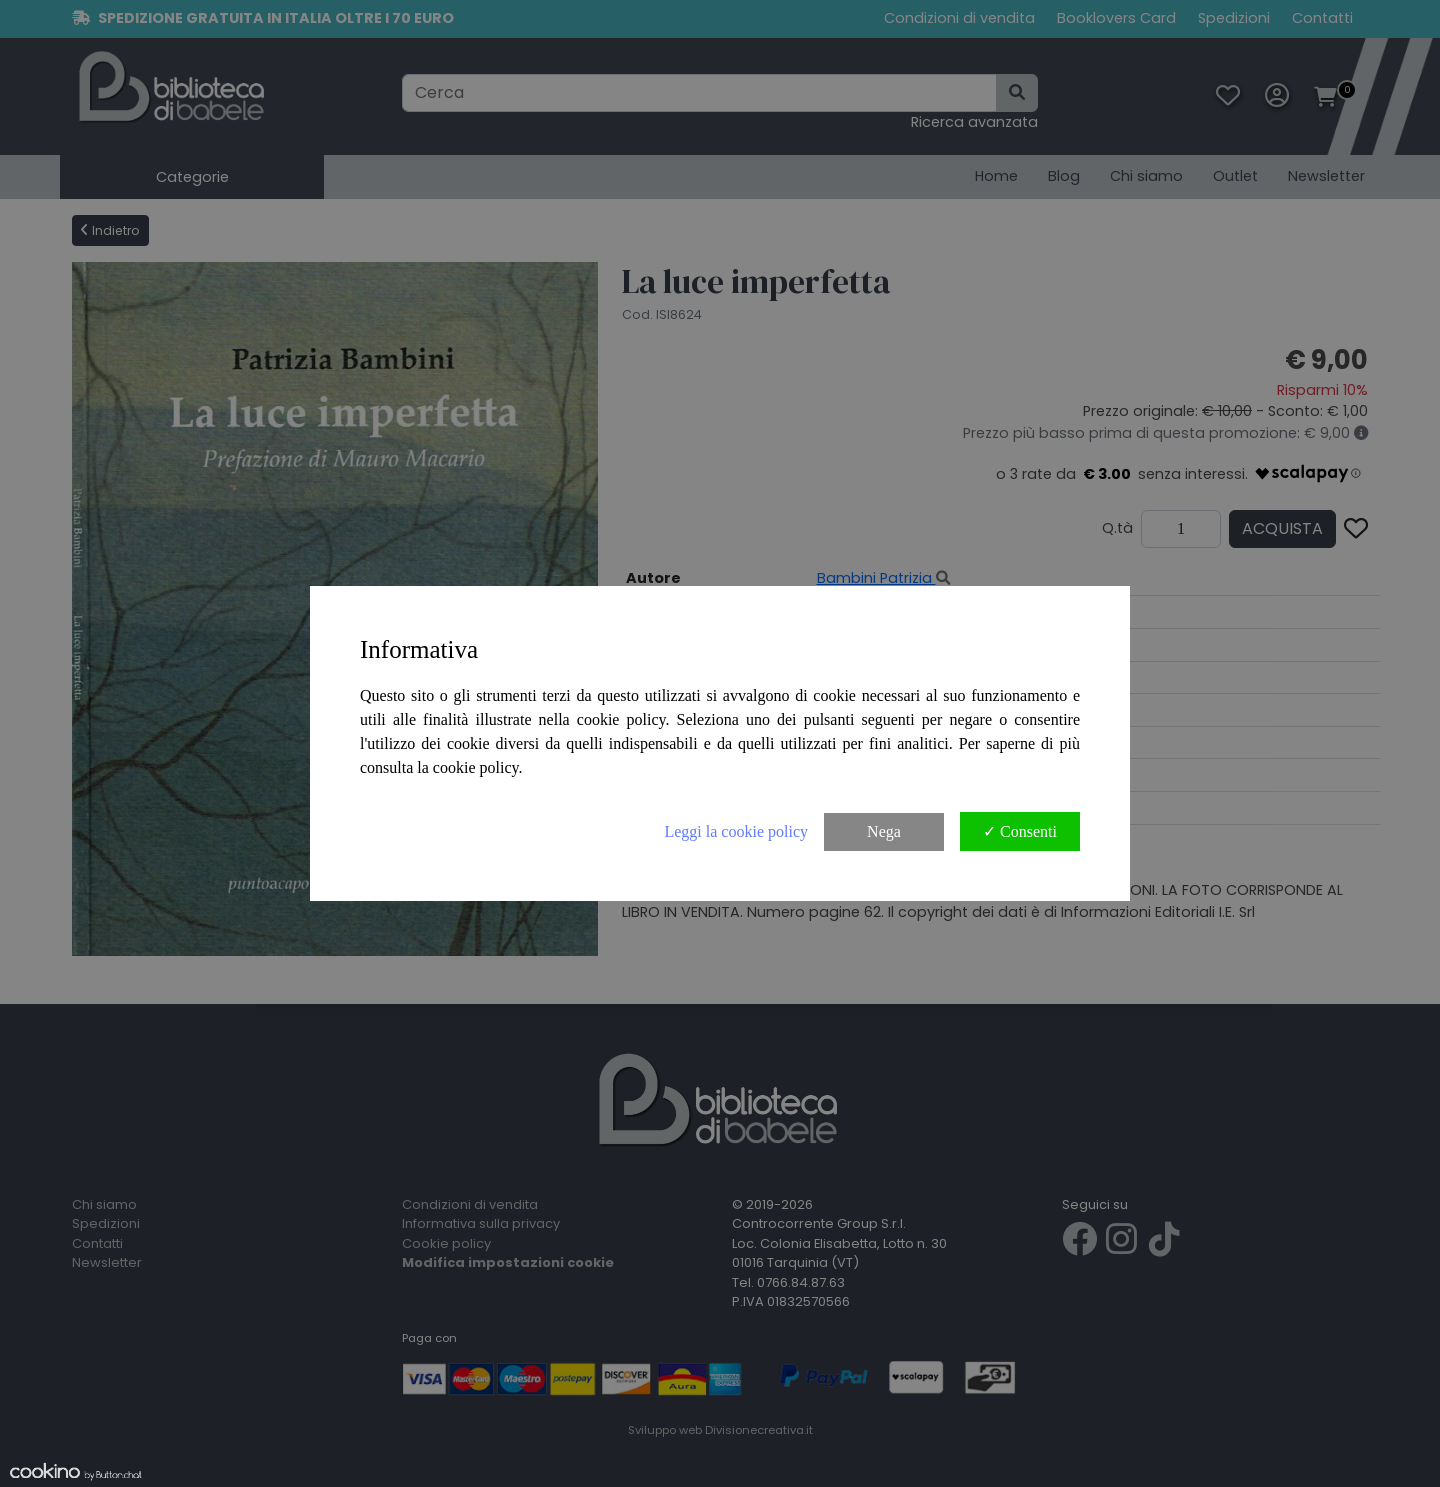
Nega (884, 831)
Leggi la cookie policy (736, 831)
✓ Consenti (1020, 831)
